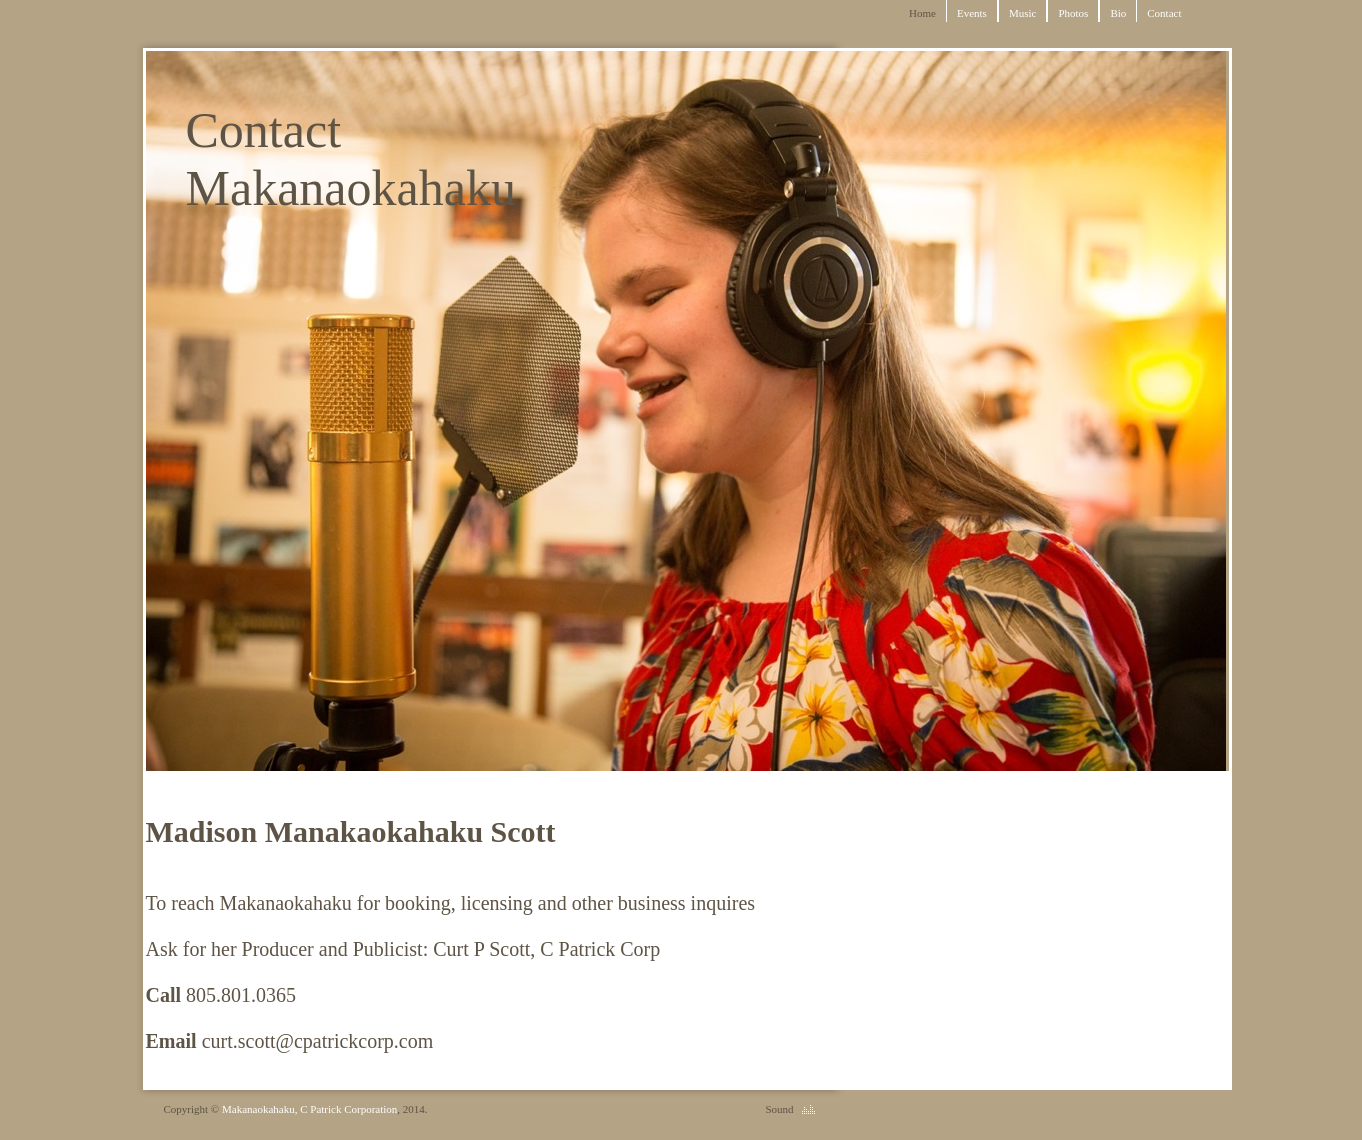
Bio (1118, 13)
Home (922, 13)
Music (1023, 13)
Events (972, 13)
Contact (1164, 13)
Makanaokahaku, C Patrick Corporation (309, 1109)
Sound (779, 1109)
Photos (1073, 13)
